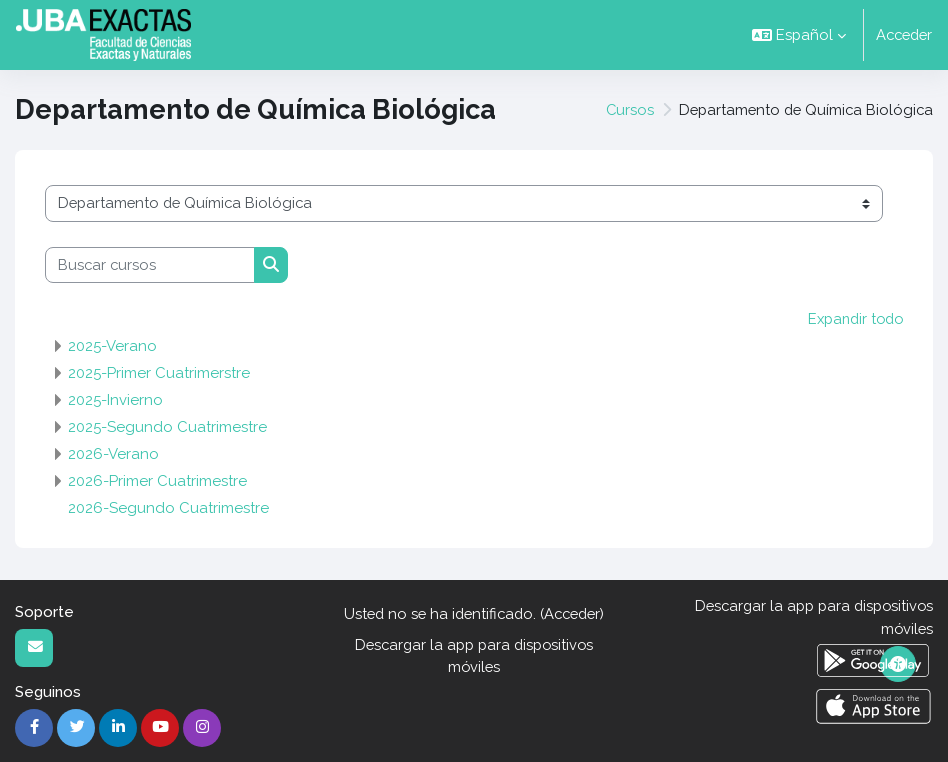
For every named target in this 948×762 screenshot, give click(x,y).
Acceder (904, 34)
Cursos (630, 109)
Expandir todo (853, 318)
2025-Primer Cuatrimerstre (159, 373)
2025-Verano (112, 346)
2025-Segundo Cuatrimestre (167, 427)
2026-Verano (113, 454)
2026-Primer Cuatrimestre (157, 481)
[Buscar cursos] (150, 265)
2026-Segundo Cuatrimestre (168, 508)
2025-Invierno (115, 400)
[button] (799, 35)
